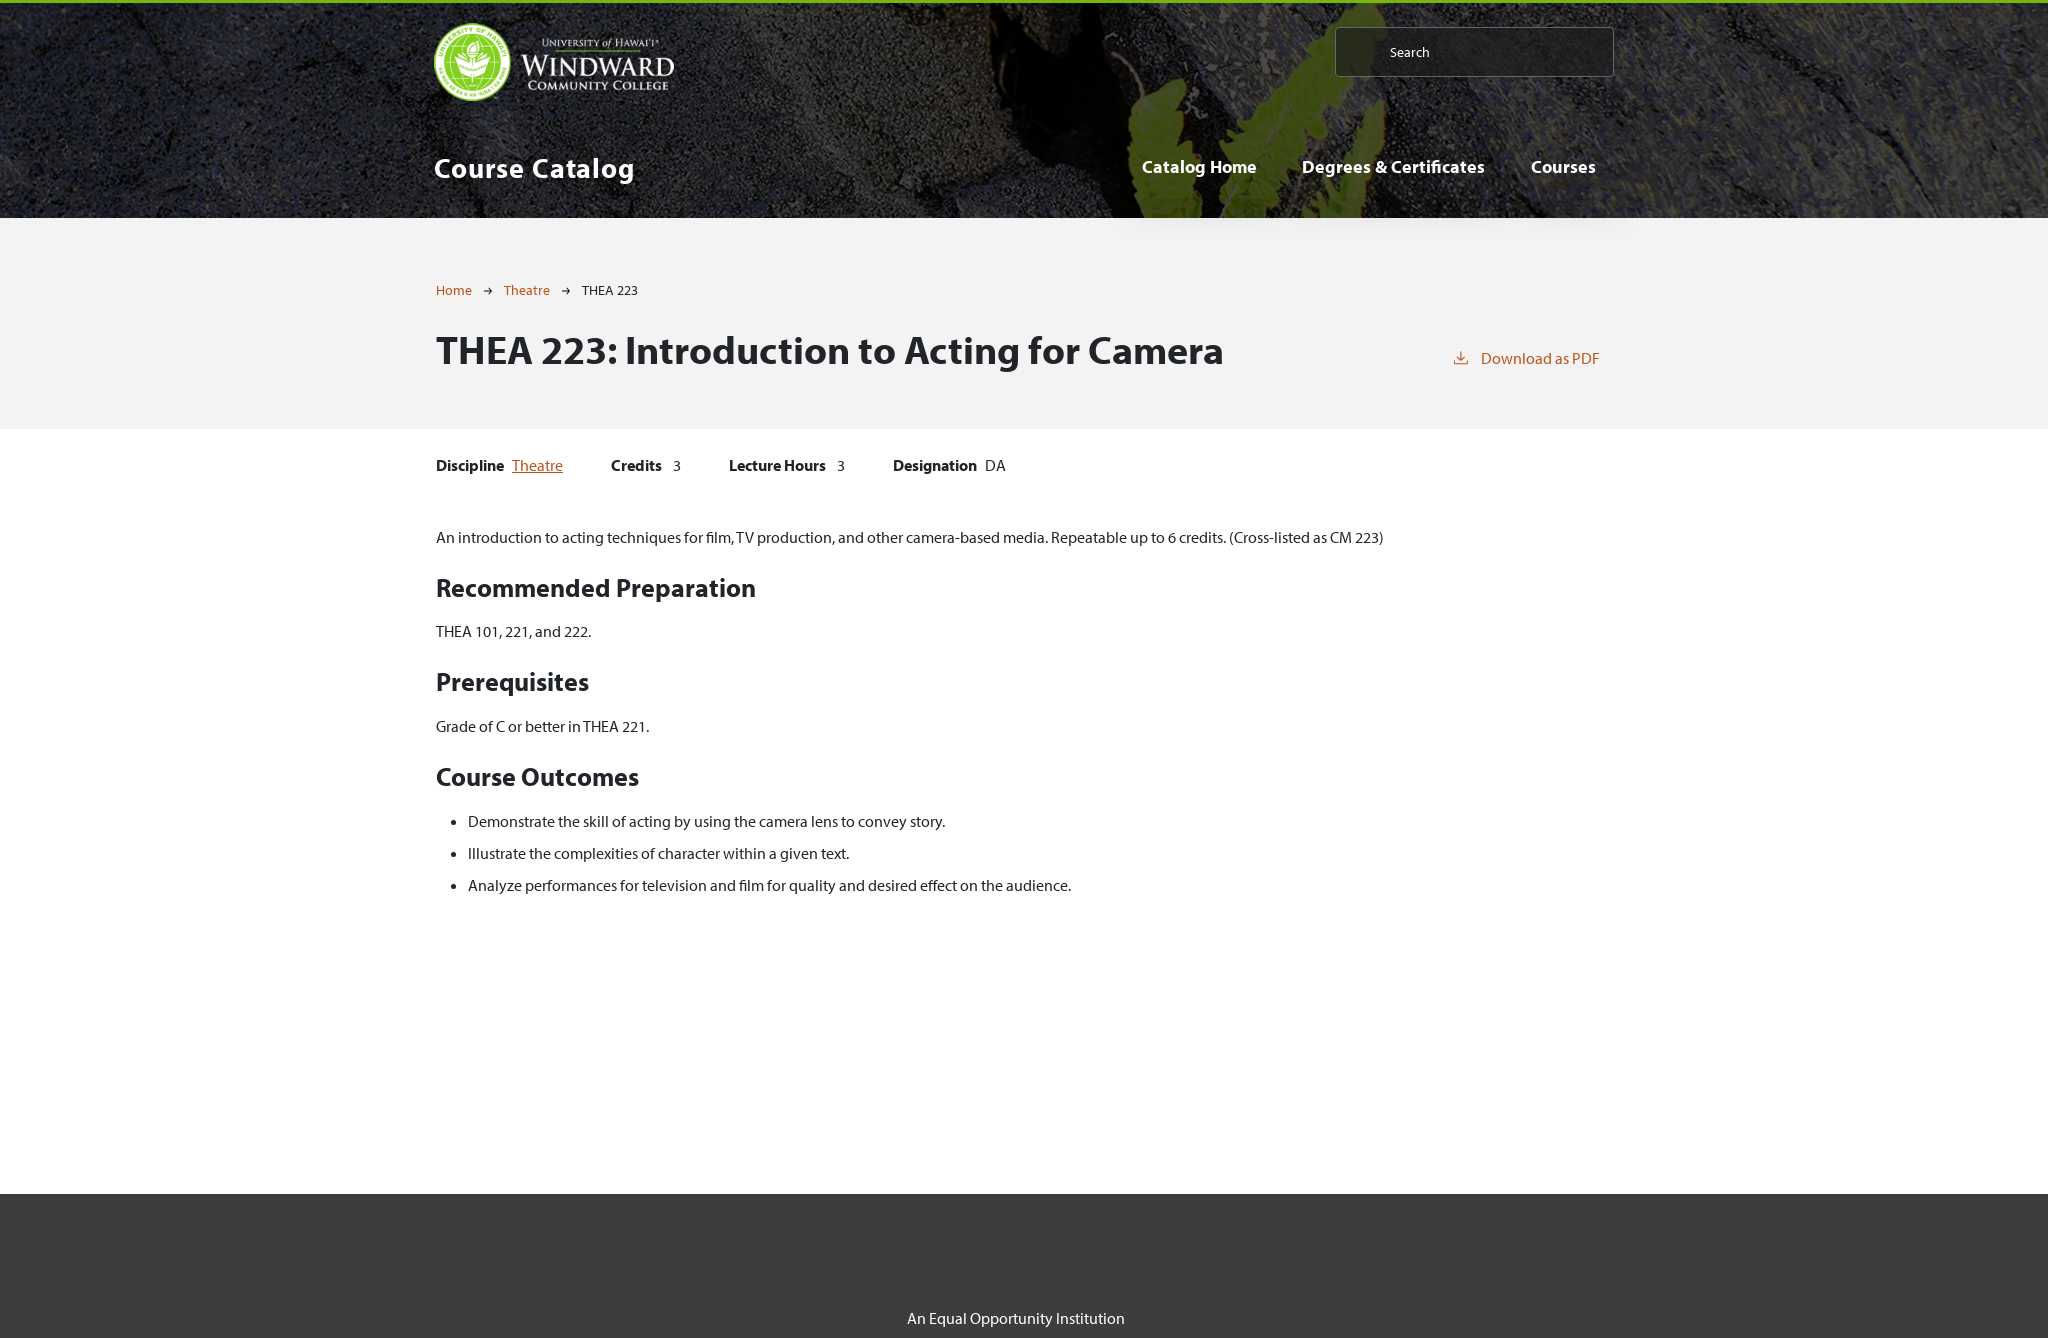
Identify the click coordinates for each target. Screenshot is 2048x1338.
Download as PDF (1525, 357)
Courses (1563, 166)
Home (454, 290)
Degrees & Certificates (1393, 166)
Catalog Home (1199, 166)
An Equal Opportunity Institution (1016, 1318)
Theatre (527, 290)
